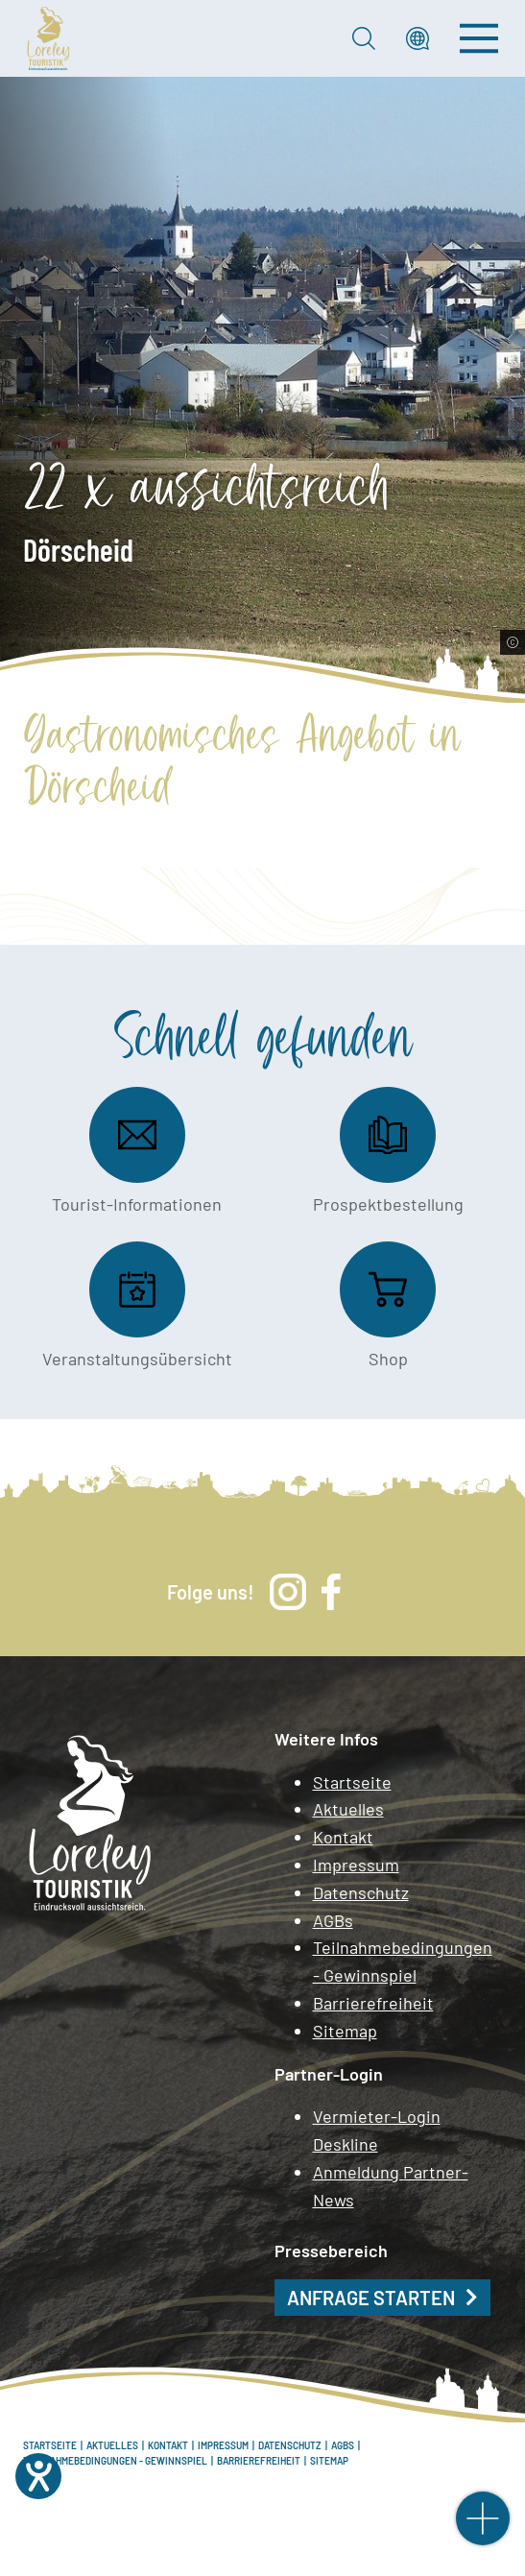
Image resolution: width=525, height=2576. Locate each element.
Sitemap (345, 2030)
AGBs (333, 1920)
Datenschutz (361, 1892)
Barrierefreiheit (373, 2002)
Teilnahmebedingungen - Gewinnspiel (402, 1961)
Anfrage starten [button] (371, 2297)
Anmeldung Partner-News (390, 2185)
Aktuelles (348, 1808)
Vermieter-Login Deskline (377, 2130)
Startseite (352, 1782)
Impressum (356, 1864)
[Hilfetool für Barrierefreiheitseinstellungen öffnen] (38, 2476)
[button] (417, 38)
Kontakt (343, 1836)
